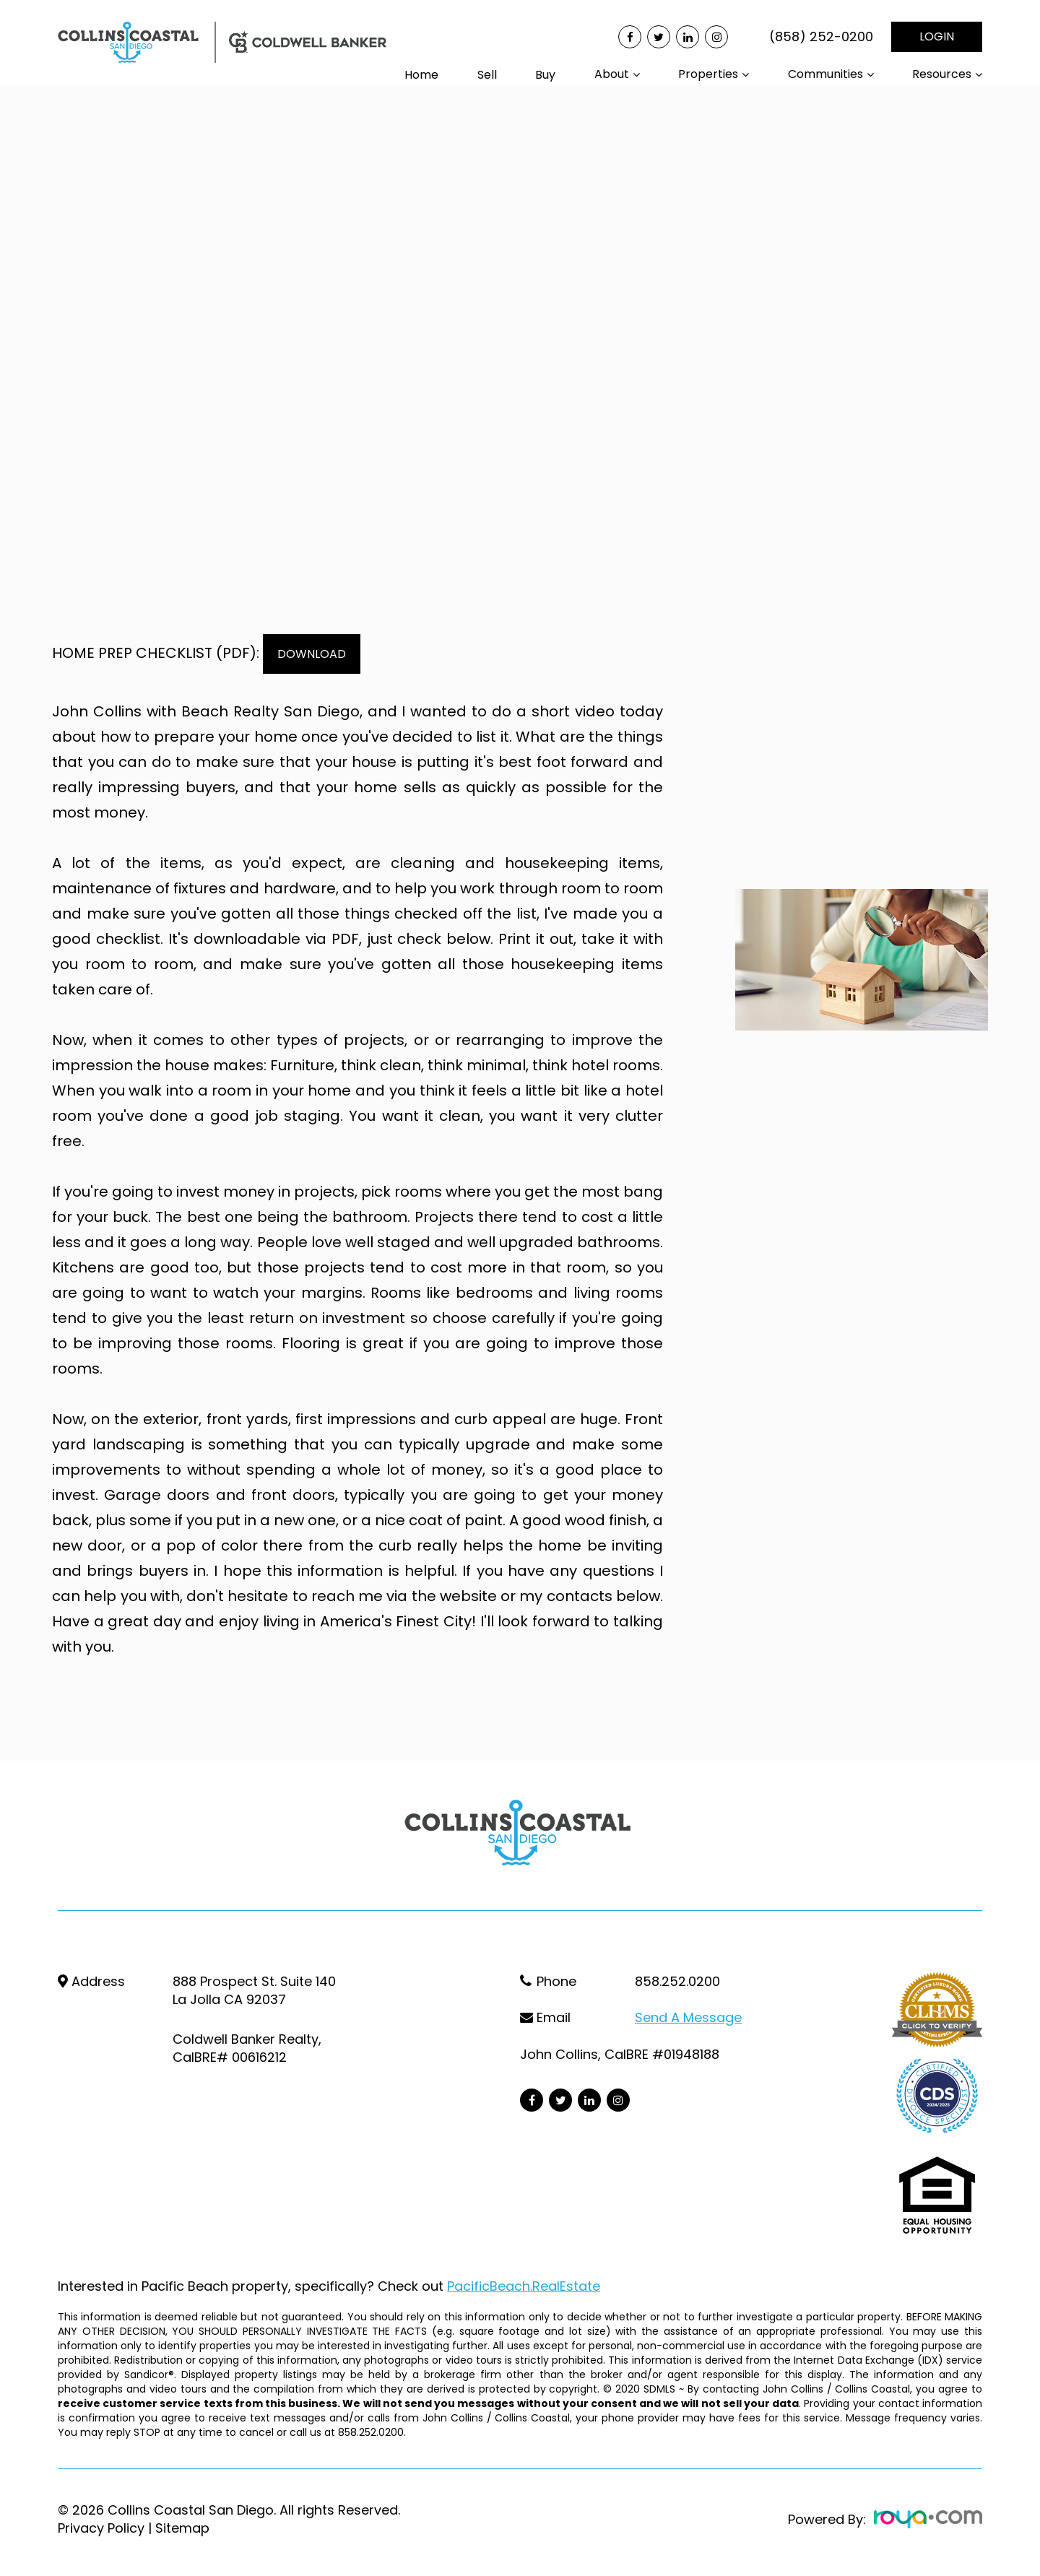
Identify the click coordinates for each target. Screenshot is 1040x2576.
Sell (487, 74)
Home (421, 74)
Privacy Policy (101, 2528)
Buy (545, 74)
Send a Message (688, 2017)
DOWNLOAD (320, 653)
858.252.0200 (677, 1981)
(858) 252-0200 (821, 36)
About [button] (611, 74)
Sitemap (182, 2528)
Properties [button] (708, 74)
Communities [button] (825, 74)
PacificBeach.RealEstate (523, 2286)
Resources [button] (941, 74)
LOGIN (936, 36)
